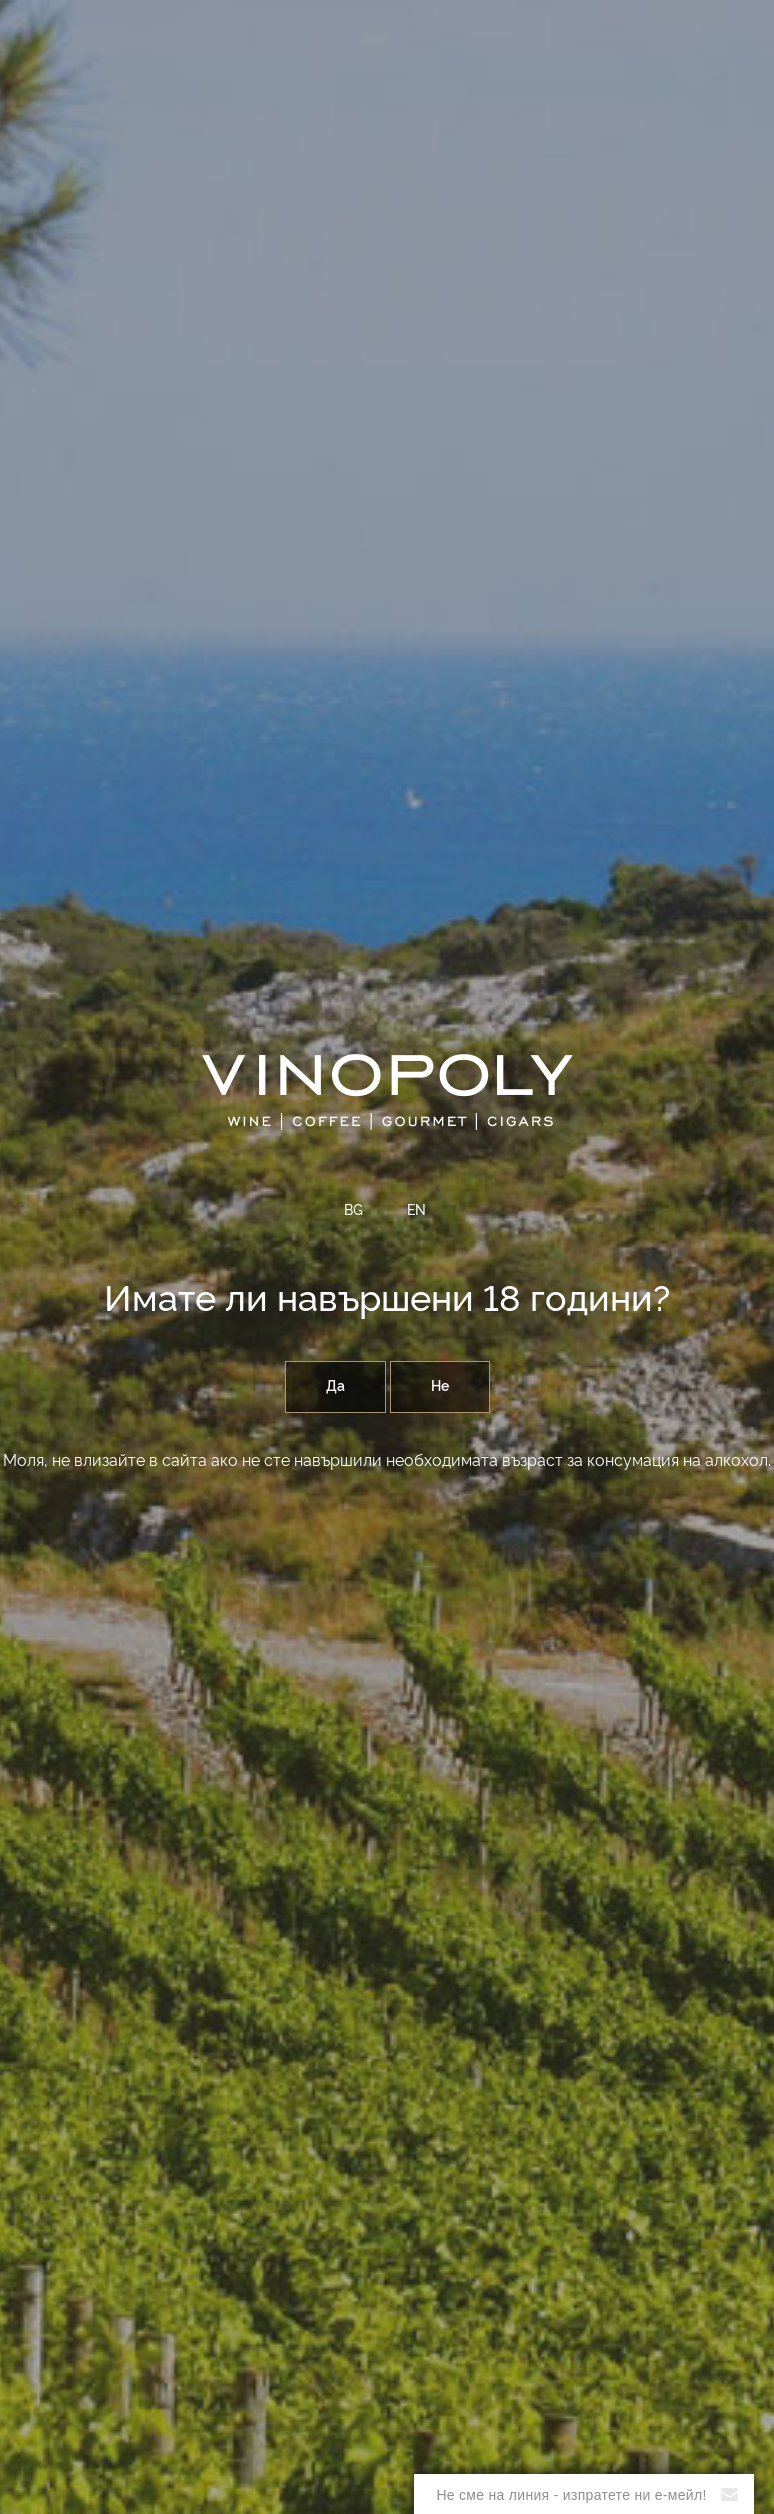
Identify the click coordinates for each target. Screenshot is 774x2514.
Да (335, 1387)
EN (416, 1211)
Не (440, 1387)
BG (353, 1211)
